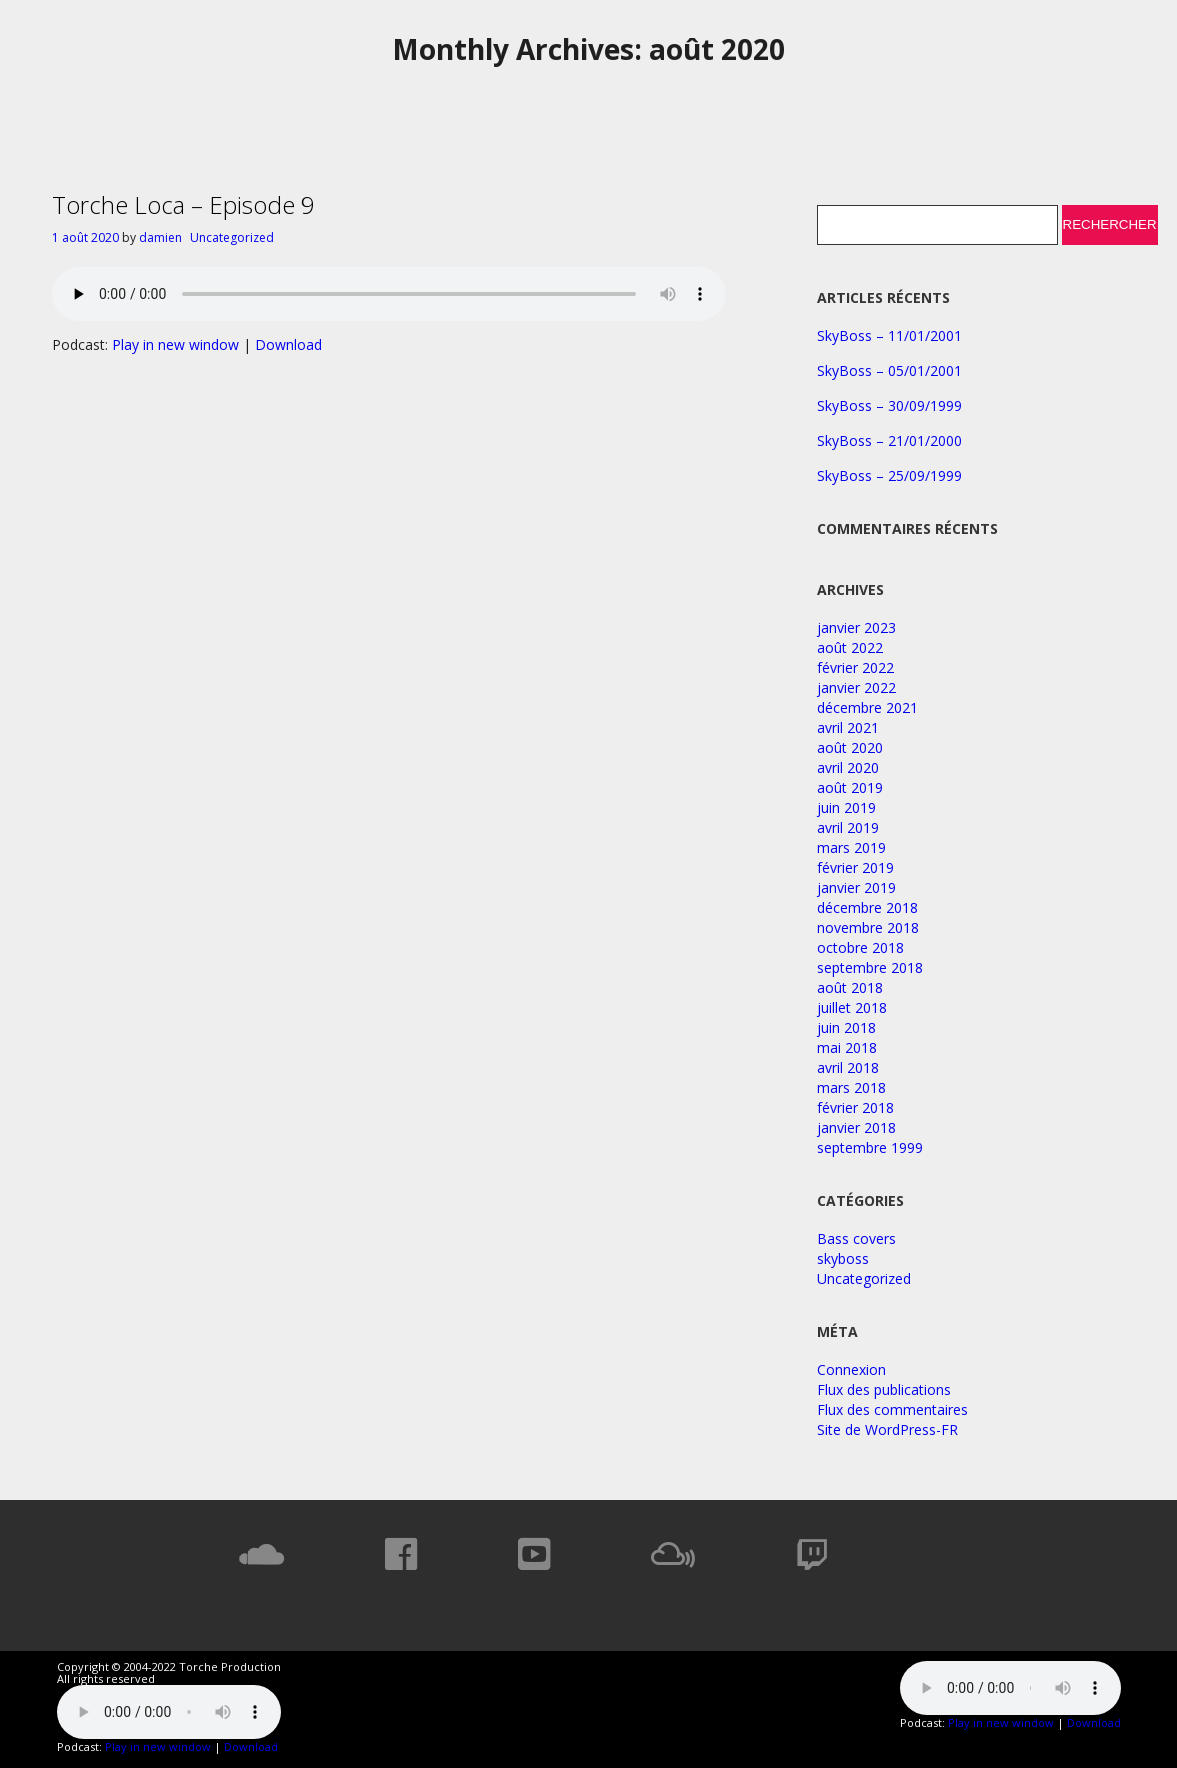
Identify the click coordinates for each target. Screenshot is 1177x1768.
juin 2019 (846, 807)
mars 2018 (851, 1087)
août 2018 (850, 987)
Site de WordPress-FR (887, 1429)
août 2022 (850, 647)
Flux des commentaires (892, 1409)
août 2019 (850, 787)
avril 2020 (848, 767)
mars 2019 (851, 847)
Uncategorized (232, 237)
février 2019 (855, 867)
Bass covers (856, 1238)
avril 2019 (848, 827)
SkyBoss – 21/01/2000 (889, 440)
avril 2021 (848, 727)
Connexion (851, 1369)
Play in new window (175, 344)
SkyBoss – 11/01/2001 (889, 335)
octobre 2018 (860, 947)
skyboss (843, 1258)
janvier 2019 (856, 887)
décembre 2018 (867, 907)
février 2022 (855, 667)
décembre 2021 (867, 707)
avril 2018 (848, 1067)
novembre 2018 (868, 927)
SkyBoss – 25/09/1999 (889, 475)
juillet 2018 (852, 1007)
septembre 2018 (870, 967)
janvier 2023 (856, 627)
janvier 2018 (856, 1127)
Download (288, 344)
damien (160, 237)
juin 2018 (846, 1027)
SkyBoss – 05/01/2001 (889, 370)
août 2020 (850, 747)
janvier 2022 (856, 687)
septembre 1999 (870, 1147)
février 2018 (855, 1107)
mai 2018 (847, 1047)
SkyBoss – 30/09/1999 (889, 405)
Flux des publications (884, 1389)
